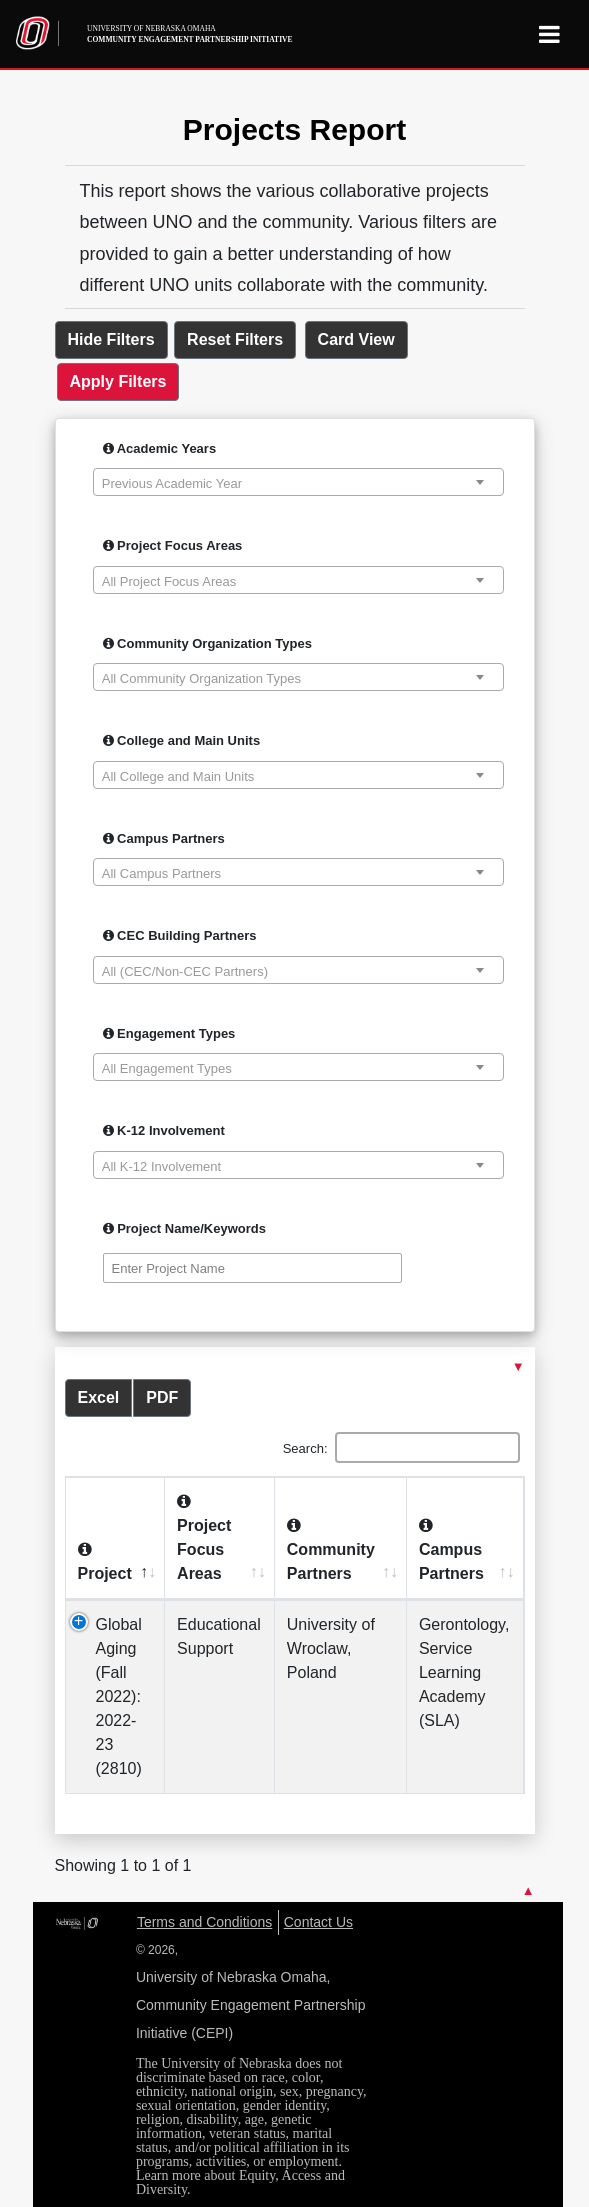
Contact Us (318, 1922)
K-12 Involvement (164, 1130)
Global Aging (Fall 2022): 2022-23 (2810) (119, 1696)
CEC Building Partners (180, 935)
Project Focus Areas (173, 545)
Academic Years (160, 448)
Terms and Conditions (204, 1922)
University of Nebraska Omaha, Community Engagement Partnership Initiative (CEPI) (251, 2005)
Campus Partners (164, 838)
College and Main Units (182, 740)
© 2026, (157, 1950)
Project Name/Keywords (184, 1228)
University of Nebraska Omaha (190, 35)
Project (105, 1561)
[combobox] (298, 482)
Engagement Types (169, 1033)
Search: (401, 1447)
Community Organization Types (207, 643)
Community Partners (331, 1549)
